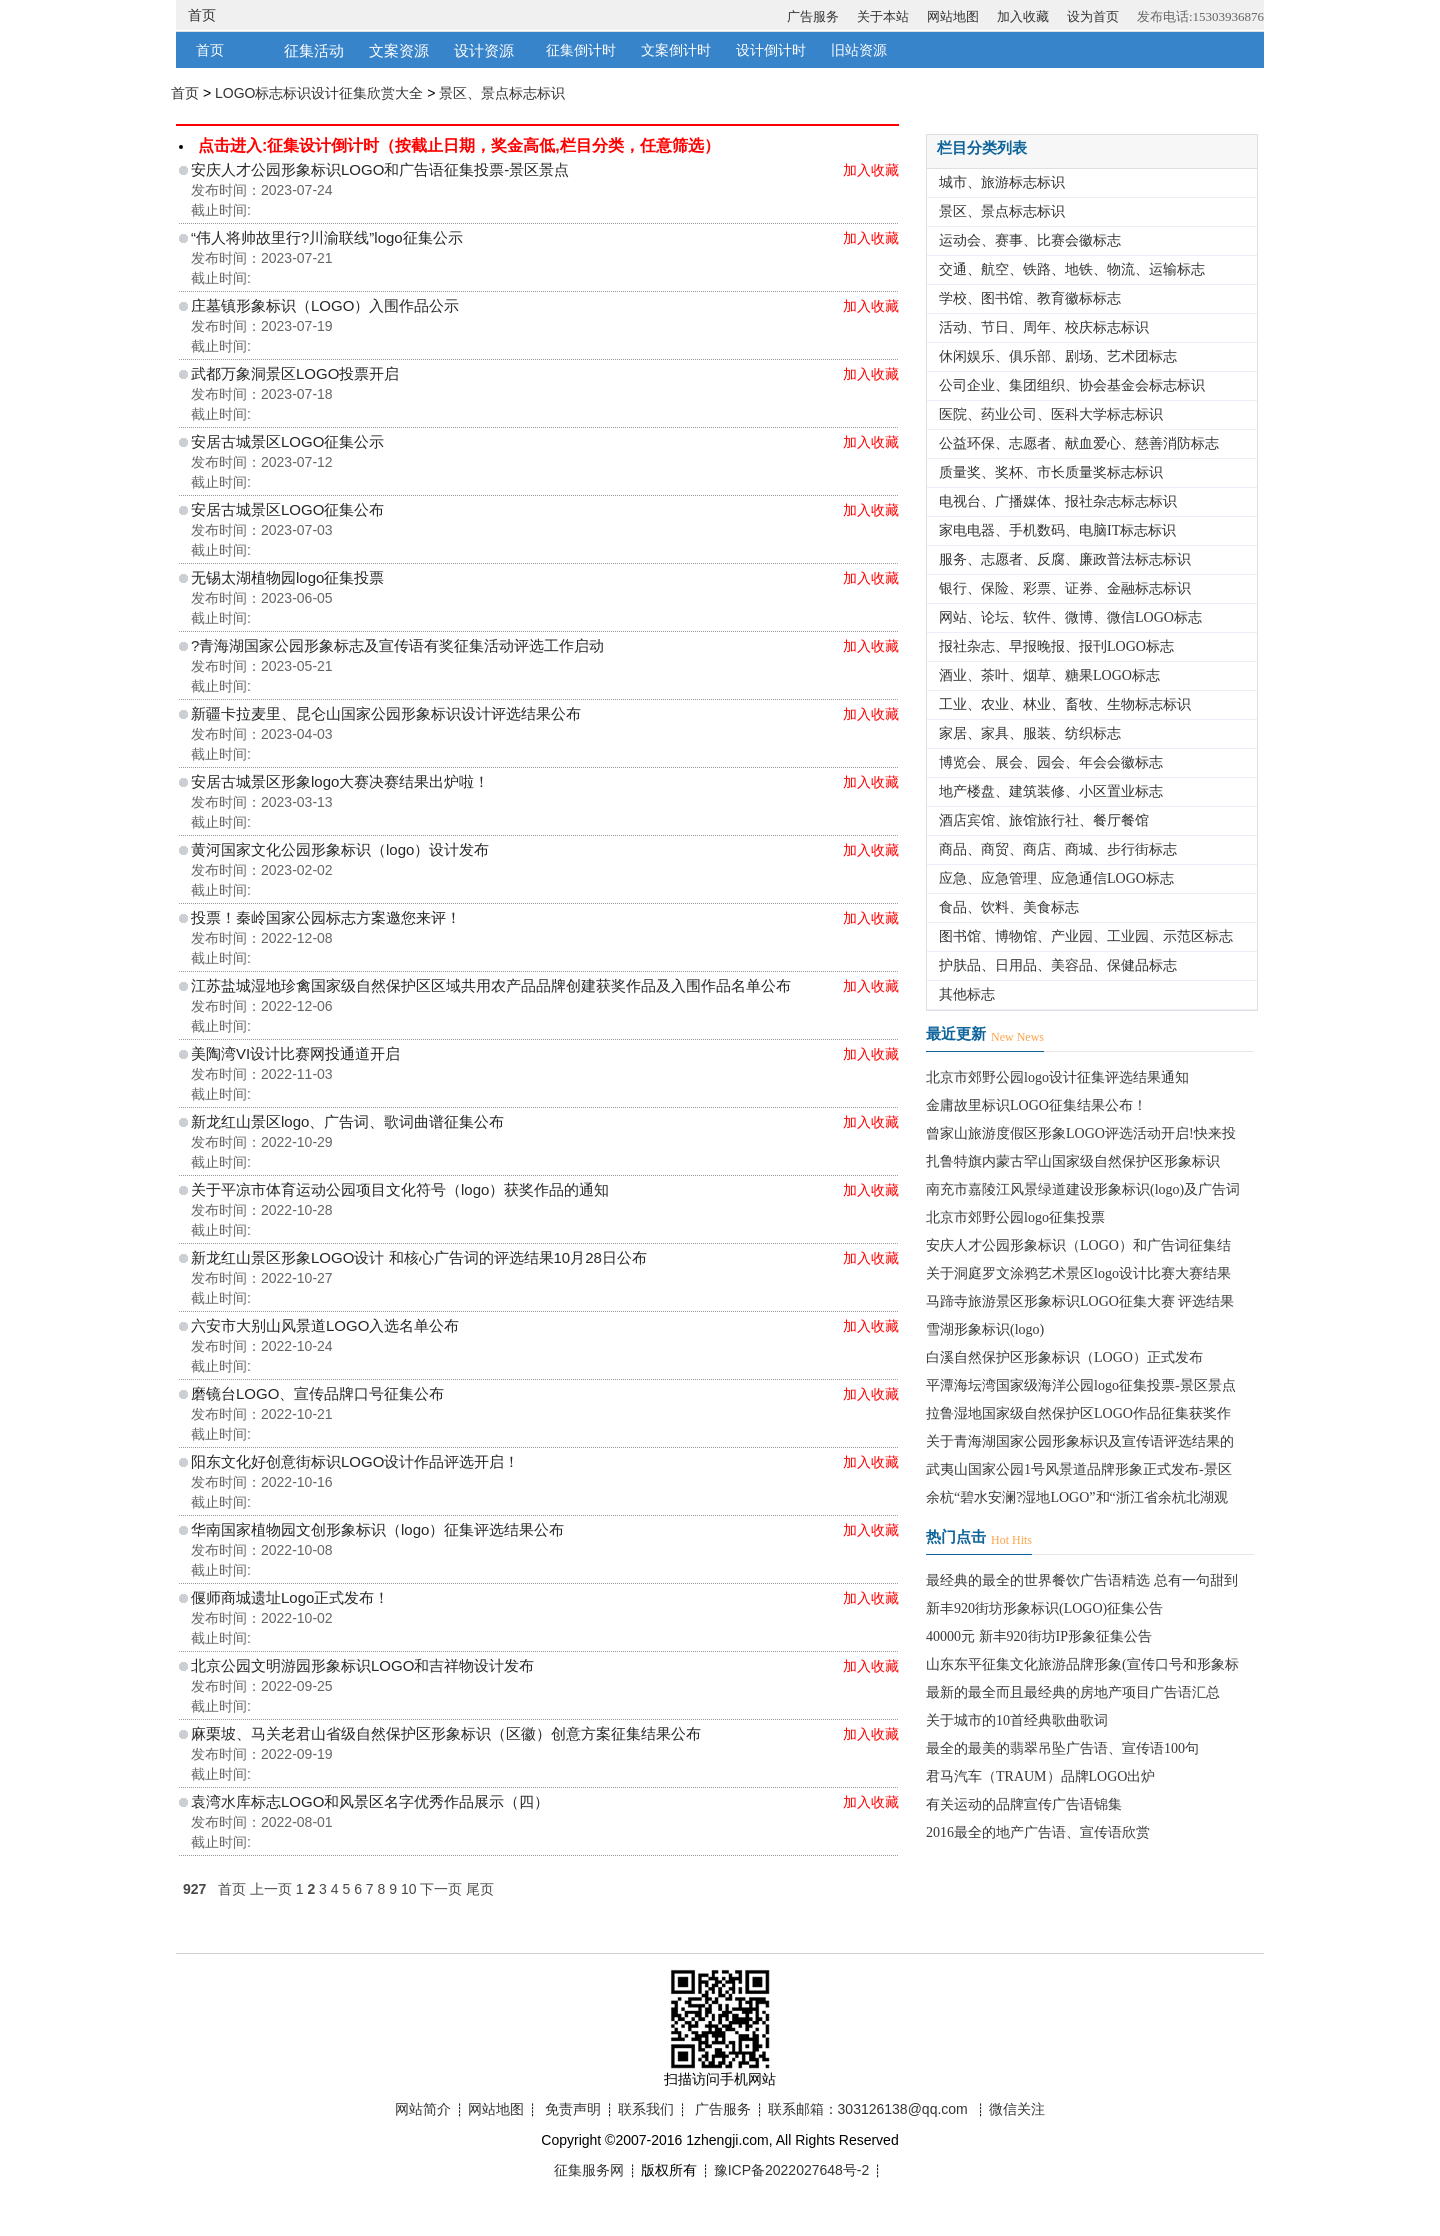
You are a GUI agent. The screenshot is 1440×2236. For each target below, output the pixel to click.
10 (409, 1889)
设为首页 (1093, 16)
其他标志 (967, 994)
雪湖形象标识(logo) (985, 1329)
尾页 (480, 1889)
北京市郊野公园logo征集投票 (1015, 1217)
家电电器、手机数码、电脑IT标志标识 (1057, 530)
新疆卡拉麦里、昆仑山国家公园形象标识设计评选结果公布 (386, 713)
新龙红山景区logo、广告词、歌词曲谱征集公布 (347, 1121)
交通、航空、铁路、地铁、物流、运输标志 (1072, 269)
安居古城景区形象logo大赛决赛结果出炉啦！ (340, 781)
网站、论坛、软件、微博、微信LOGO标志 (1070, 617)
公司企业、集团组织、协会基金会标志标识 (1072, 385)
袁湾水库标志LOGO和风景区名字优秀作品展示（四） (370, 1801)
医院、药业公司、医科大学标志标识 (1051, 414)
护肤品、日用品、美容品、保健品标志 (1058, 965)
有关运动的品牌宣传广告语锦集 (1024, 1804)
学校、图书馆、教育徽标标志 (1030, 298)
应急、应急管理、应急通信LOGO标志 (1056, 878)
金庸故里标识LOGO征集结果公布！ (1036, 1105)
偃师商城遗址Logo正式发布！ (290, 1597)
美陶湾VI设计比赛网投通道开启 (295, 1053)
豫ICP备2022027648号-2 (792, 2170)
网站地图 (953, 16)
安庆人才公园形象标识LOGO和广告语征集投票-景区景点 (380, 169)
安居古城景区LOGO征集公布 (287, 509)
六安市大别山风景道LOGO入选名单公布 (325, 1325)
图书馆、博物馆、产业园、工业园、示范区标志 (1086, 936)
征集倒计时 (581, 50)
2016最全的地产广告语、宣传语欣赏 (1038, 1832)
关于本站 (883, 16)
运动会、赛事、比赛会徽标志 (1030, 240)
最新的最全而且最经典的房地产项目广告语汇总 (1073, 1692)
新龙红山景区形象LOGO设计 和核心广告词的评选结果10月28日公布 (419, 1257)
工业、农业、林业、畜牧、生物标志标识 (1065, 704)
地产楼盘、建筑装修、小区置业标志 (1051, 791)
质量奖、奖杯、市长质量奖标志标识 (1051, 472)
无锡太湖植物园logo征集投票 (287, 577)
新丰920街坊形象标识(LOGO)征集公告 (1044, 1608)
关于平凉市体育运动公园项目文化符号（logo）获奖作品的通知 (400, 1189)
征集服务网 (589, 2170)
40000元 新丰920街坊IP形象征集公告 (1039, 1636)
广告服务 (813, 16)
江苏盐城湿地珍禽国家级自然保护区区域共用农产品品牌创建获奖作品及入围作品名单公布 (491, 985)
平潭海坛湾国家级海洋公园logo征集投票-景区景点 (1081, 1385)
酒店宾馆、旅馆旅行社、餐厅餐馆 (1044, 820)
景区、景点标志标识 (502, 93)
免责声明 (573, 2109)
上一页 (271, 1889)
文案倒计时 (676, 50)
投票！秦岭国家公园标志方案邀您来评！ (326, 917)
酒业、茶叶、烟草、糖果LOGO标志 (1049, 675)
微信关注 (1017, 2109)
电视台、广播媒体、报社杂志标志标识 (1058, 501)
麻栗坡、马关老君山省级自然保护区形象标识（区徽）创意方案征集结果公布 (446, 1733)
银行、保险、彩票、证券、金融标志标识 (1065, 588)
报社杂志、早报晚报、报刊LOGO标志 (1056, 646)
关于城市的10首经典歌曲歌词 (1017, 1720)
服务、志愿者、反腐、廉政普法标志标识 (1065, 559)
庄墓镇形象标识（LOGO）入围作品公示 (325, 305)
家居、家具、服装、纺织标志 (1030, 733)
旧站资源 (859, 50)
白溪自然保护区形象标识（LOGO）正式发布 (1064, 1357)
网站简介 (423, 2109)
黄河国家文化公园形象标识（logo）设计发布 (340, 849)
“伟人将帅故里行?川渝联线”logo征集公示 (327, 237)
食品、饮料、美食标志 (1009, 907)
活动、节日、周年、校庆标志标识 (1044, 327)
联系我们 (646, 2109)
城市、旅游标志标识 (1002, 182)
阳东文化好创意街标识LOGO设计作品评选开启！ (355, 1461)
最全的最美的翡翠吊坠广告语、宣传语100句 (1062, 1748)
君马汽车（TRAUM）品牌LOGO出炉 (1040, 1776)
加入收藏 (1023, 16)
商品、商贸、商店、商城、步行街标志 (1058, 849)
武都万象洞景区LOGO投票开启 (295, 373)
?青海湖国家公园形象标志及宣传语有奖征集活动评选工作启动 (397, 645)
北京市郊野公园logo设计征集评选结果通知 (1057, 1077)
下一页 (441, 1889)
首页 (202, 15)
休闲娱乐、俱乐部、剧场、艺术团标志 (1058, 356)
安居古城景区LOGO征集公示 (287, 441)
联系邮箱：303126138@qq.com (868, 2109)
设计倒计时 (771, 50)
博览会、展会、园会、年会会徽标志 (1051, 762)
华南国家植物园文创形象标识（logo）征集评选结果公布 (377, 1529)
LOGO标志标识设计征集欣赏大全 (319, 93)
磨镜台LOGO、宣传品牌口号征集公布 (317, 1393)
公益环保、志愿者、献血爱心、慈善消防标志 (1079, 443)
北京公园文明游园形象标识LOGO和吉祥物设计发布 (362, 1665)
